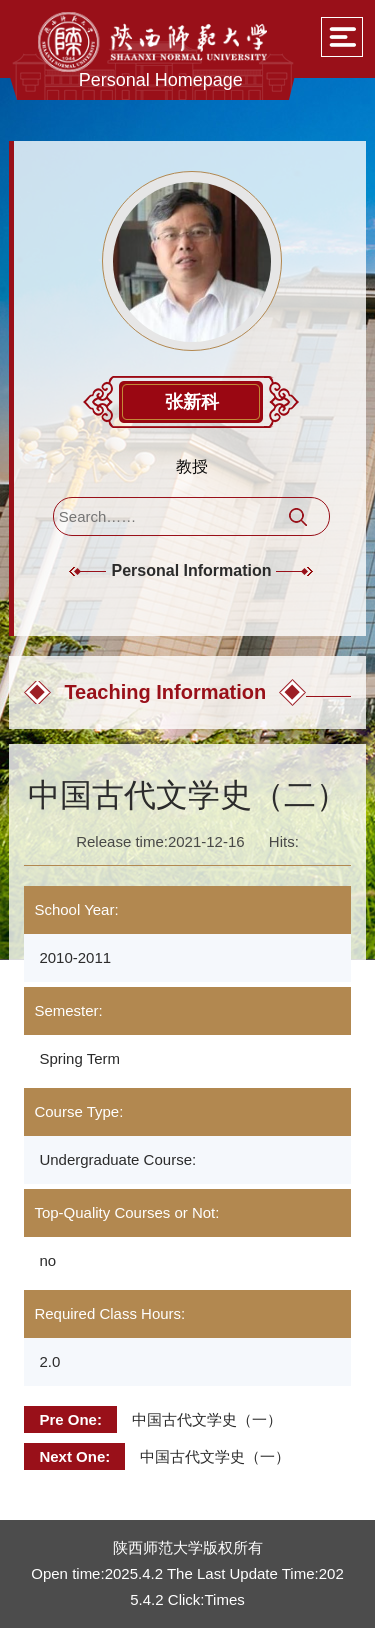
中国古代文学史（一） (207, 1419)
